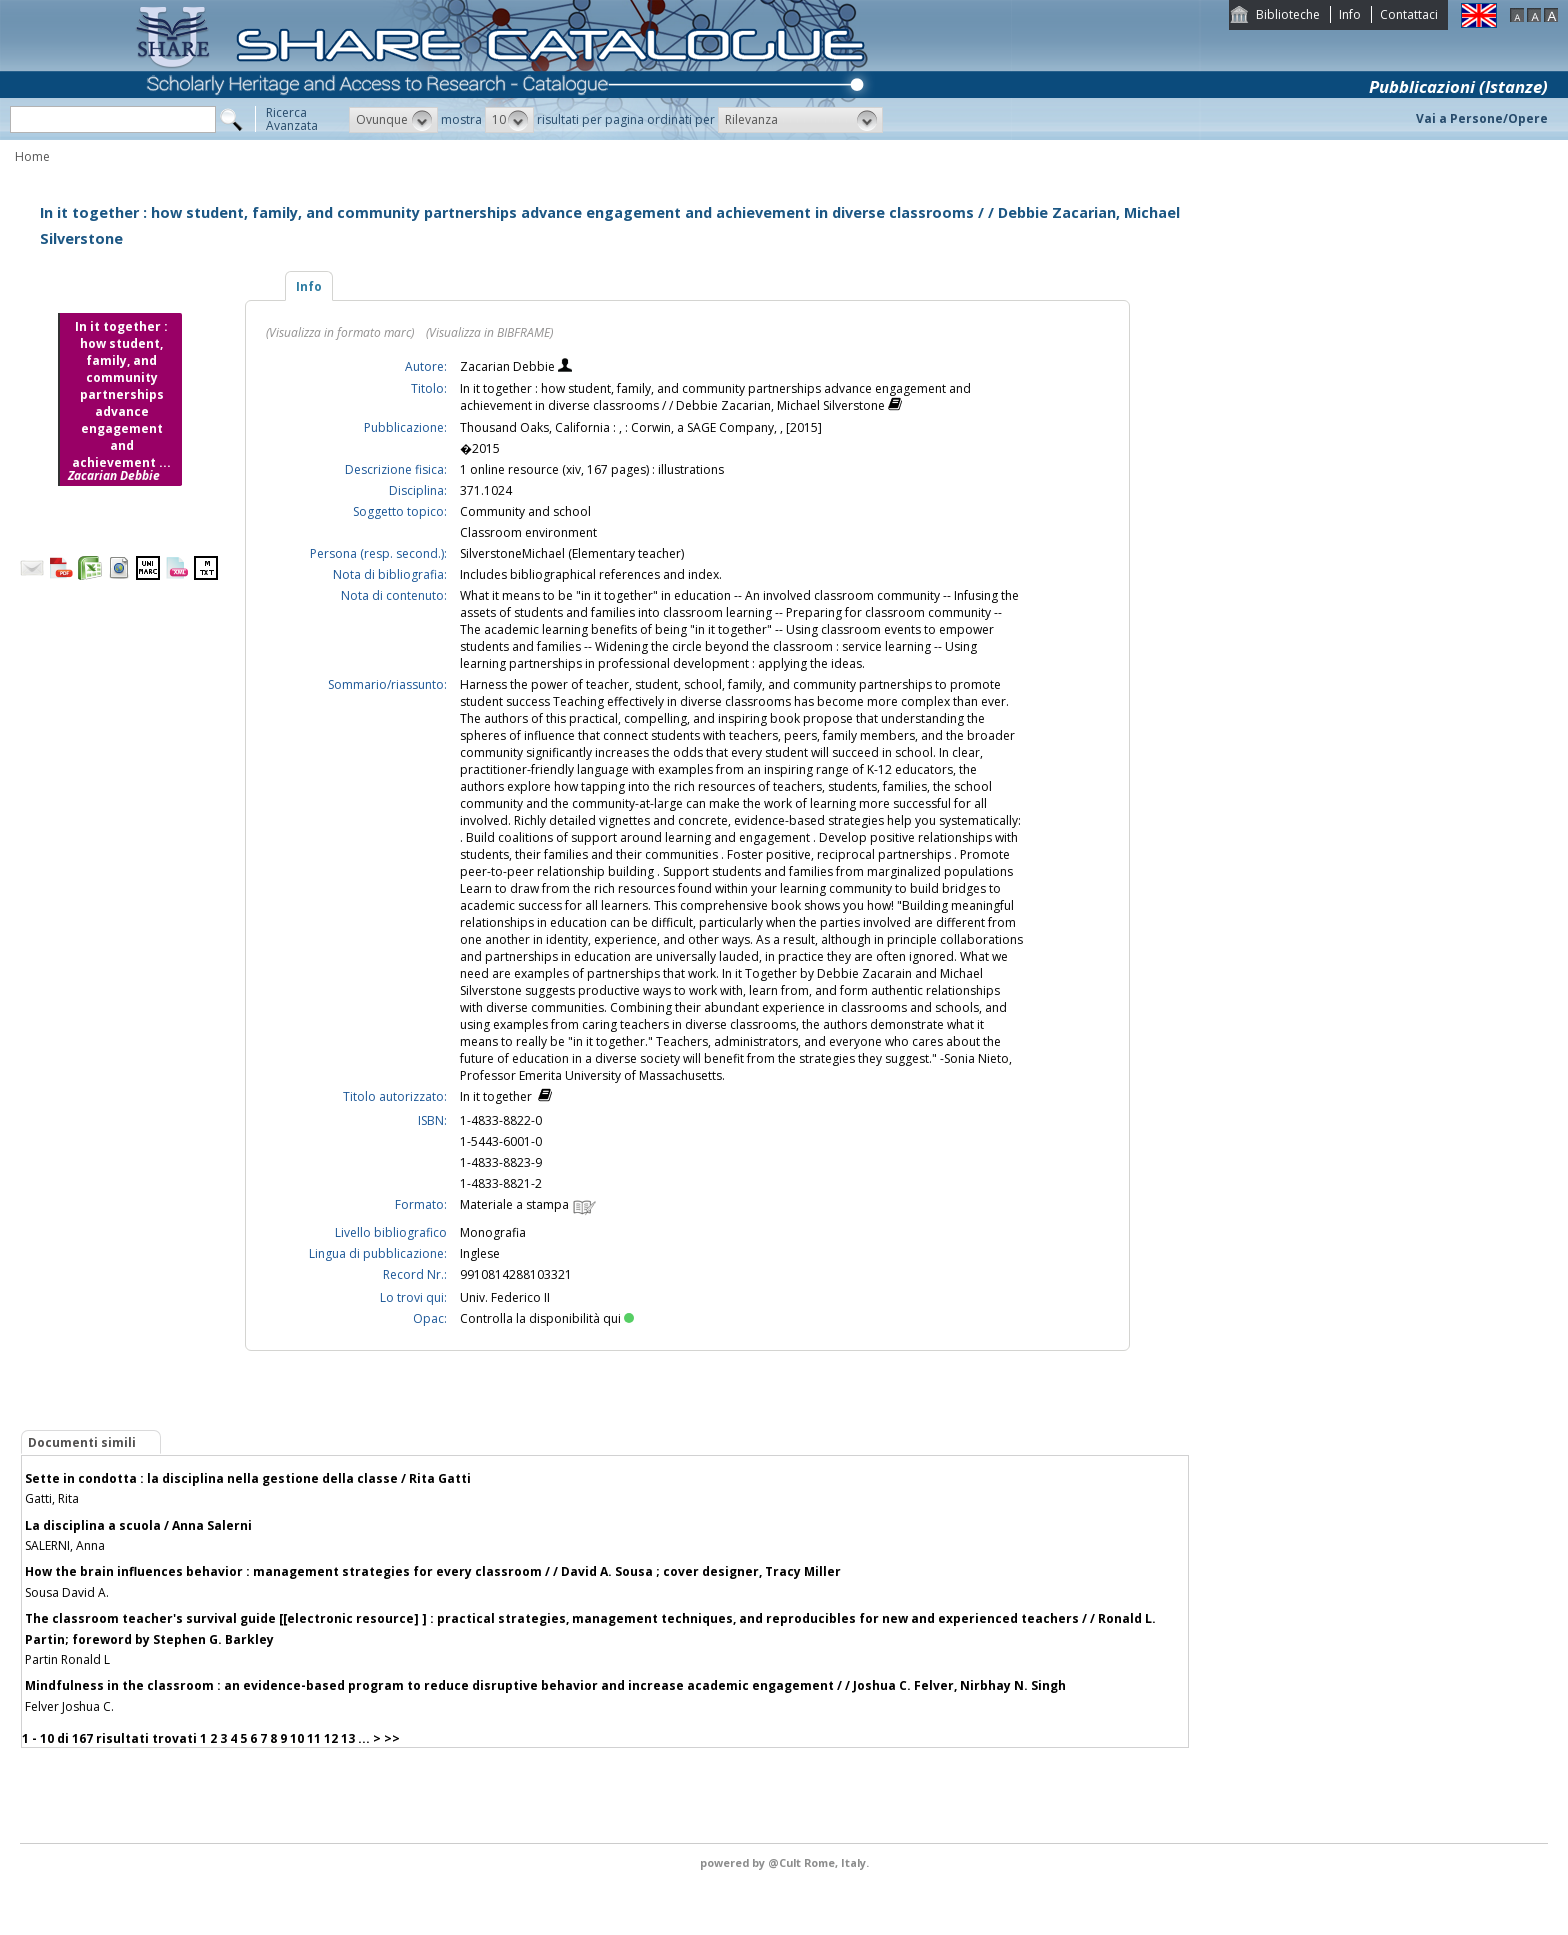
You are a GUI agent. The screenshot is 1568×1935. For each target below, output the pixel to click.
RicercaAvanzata (292, 119)
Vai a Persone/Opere (1482, 118)
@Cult (786, 1862)
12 (331, 1738)
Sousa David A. (67, 1592)
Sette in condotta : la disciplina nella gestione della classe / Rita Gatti (248, 1478)
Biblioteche (1288, 14)
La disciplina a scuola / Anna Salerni (138, 1525)
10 (297, 1738)
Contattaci (1409, 14)
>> (392, 1738)
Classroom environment (528, 532)
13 (348, 1738)
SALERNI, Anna (65, 1545)
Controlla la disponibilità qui (547, 1318)
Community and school (525, 511)
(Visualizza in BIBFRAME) (489, 332)
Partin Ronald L (67, 1659)
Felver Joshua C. (69, 1706)
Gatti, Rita (52, 1498)
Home (32, 156)
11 (314, 1738)
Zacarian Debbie (509, 366)
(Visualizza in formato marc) (340, 332)
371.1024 (486, 490)
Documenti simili (82, 1442)
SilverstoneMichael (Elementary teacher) (572, 553)
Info (1350, 14)
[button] (393, 120)
